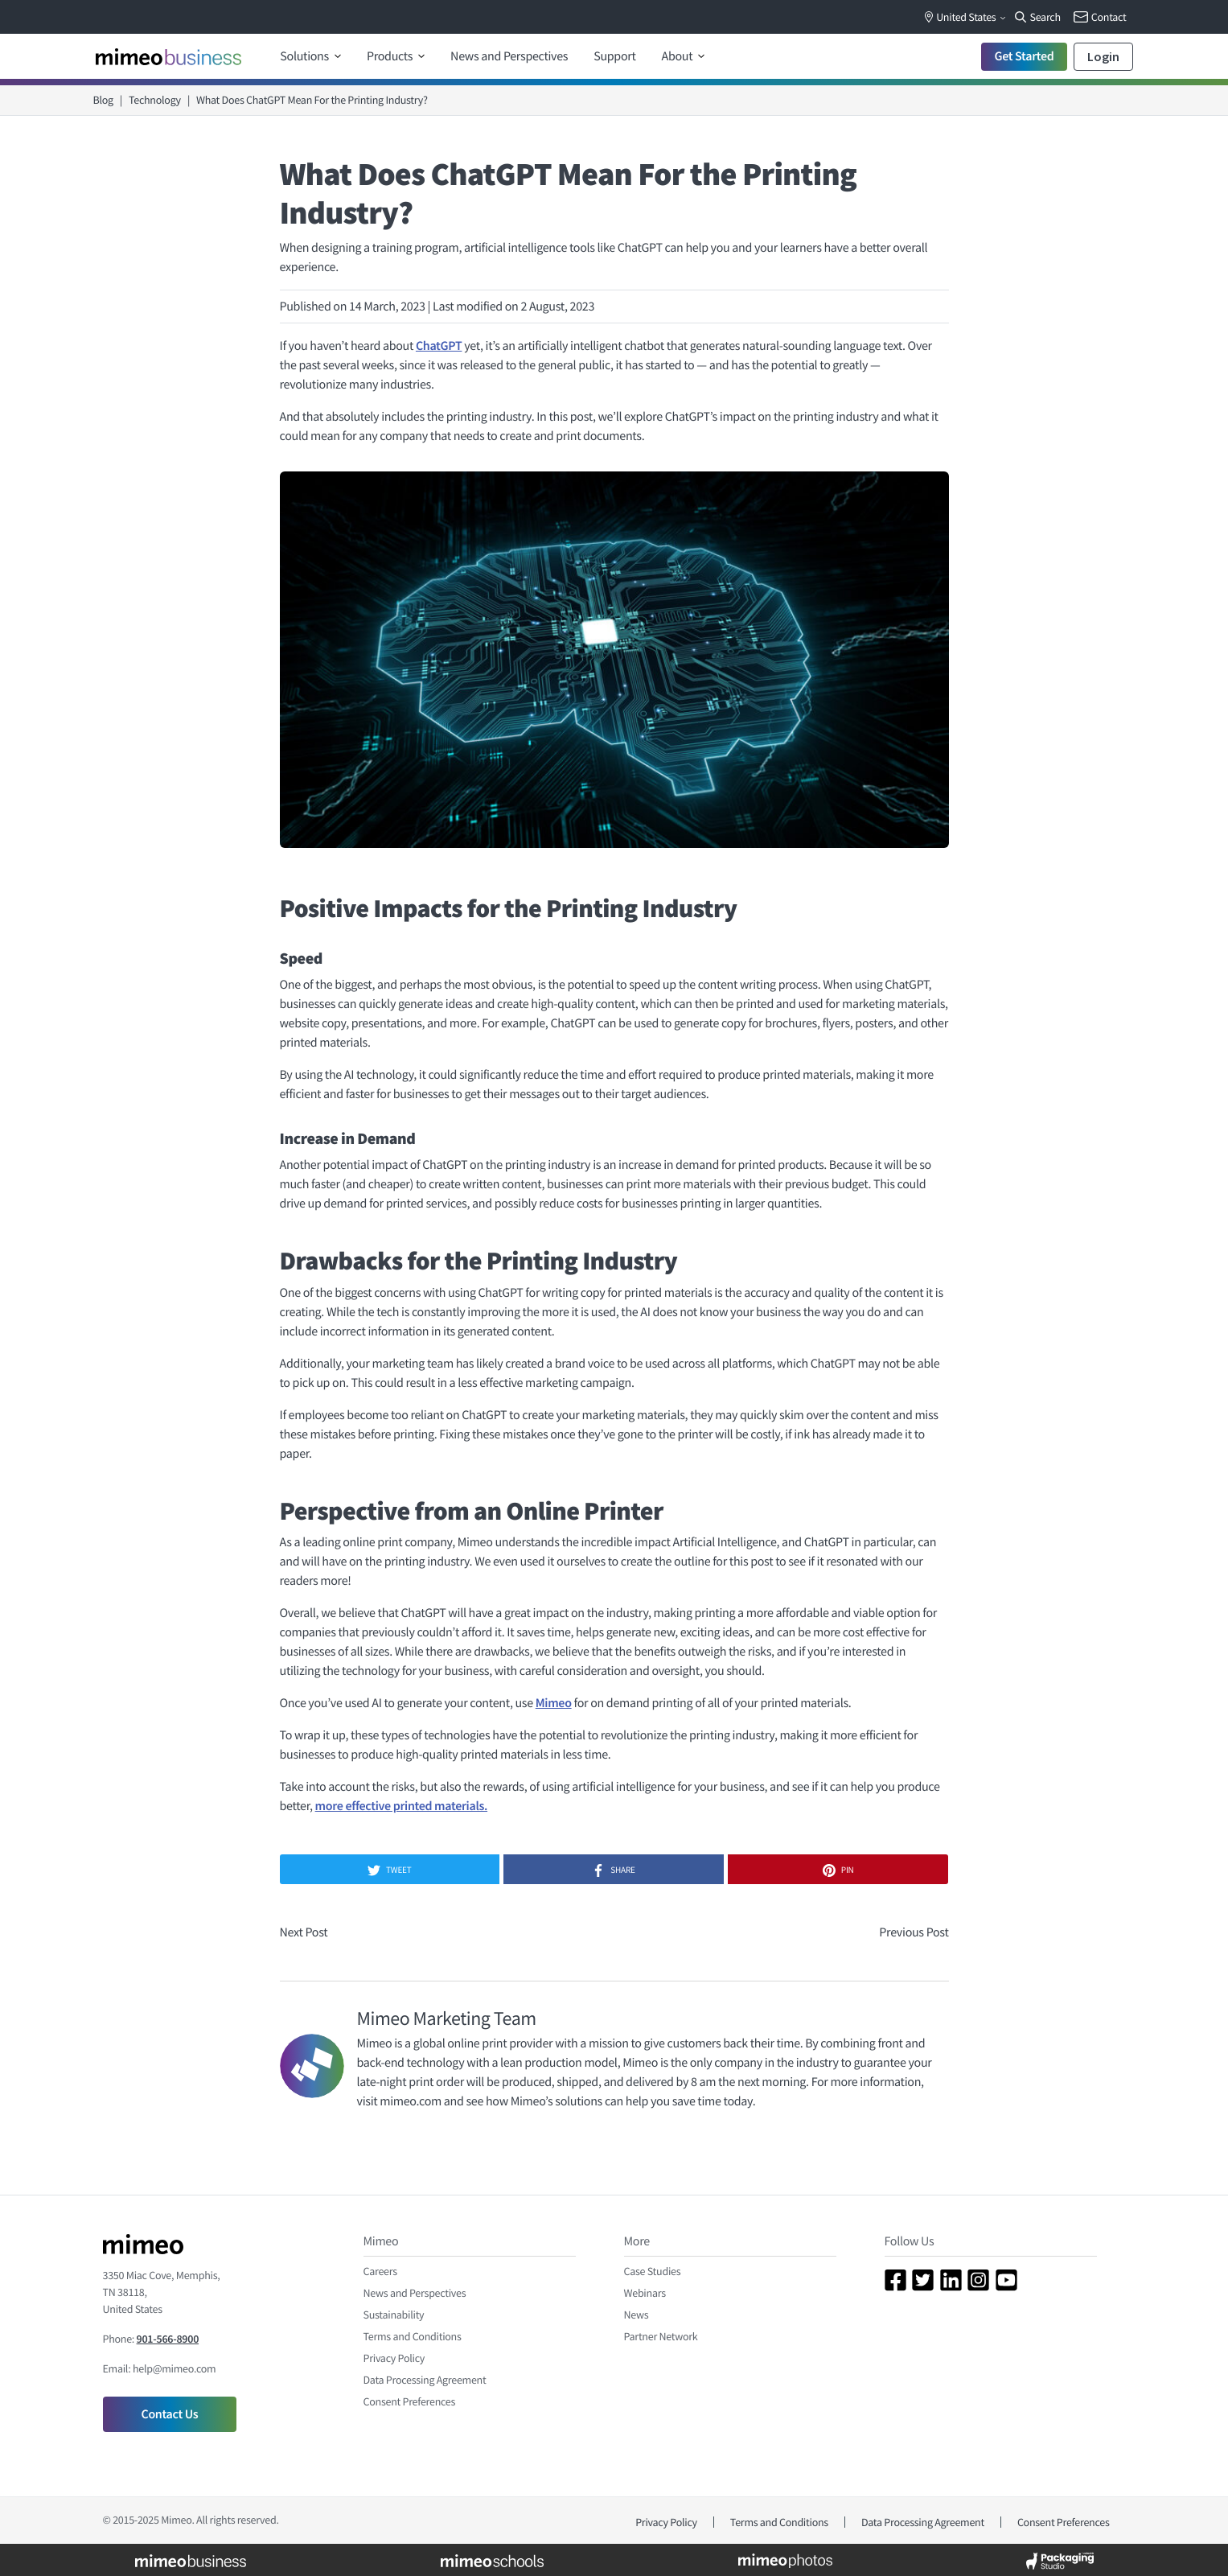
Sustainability (394, 2314)
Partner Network (661, 2336)
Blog (103, 100)
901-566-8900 (168, 2338)
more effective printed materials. (401, 1806)
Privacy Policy (394, 2358)
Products (391, 56)
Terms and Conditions (412, 2336)
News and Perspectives (509, 56)
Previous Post (913, 1932)
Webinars (645, 2293)
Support (614, 56)
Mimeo (554, 1703)
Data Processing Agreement (425, 2379)
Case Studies (652, 2271)
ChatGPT (439, 346)
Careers (380, 2271)
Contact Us (170, 2414)
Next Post (304, 1932)
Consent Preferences (409, 2401)
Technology (155, 100)
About (679, 56)
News (636, 2314)
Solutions (305, 56)
